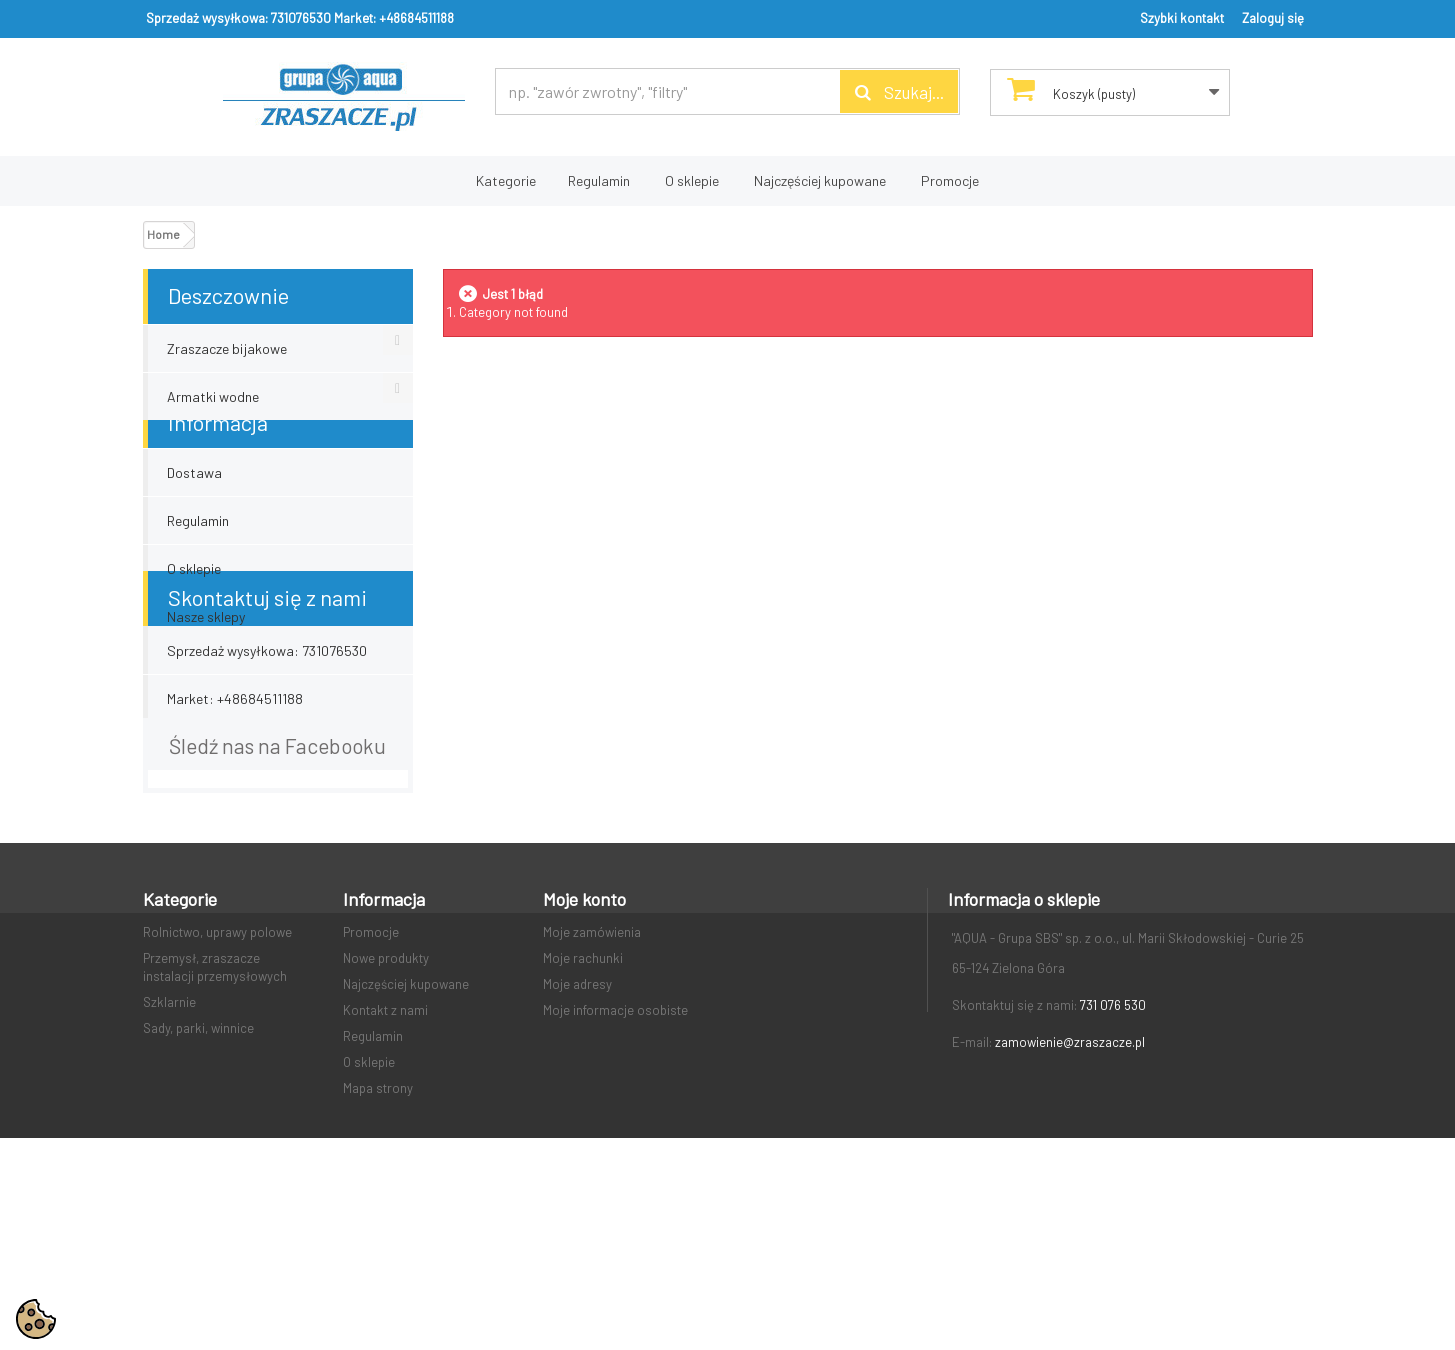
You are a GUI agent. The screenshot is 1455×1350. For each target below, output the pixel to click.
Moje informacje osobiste (615, 1155)
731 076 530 (1113, 1150)
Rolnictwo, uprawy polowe (217, 1077)
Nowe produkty (386, 1103)
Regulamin (599, 180)
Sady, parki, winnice (198, 1173)
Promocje (950, 180)
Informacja (218, 444)
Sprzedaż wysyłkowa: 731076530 (238, 18)
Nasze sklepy (206, 638)
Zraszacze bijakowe (227, 348)
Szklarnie (169, 1147)
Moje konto (584, 1044)
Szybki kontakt (1182, 18)
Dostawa (194, 494)
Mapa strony (378, 1233)
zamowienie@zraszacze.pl (1070, 1187)
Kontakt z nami (385, 1155)
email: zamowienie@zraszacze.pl (265, 838)
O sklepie (692, 180)
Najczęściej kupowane (820, 180)
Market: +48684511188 (394, 18)
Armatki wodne (213, 396)
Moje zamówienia (592, 1077)
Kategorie (506, 180)
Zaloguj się (1273, 18)
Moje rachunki (583, 1103)
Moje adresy (577, 1129)
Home (163, 234)
